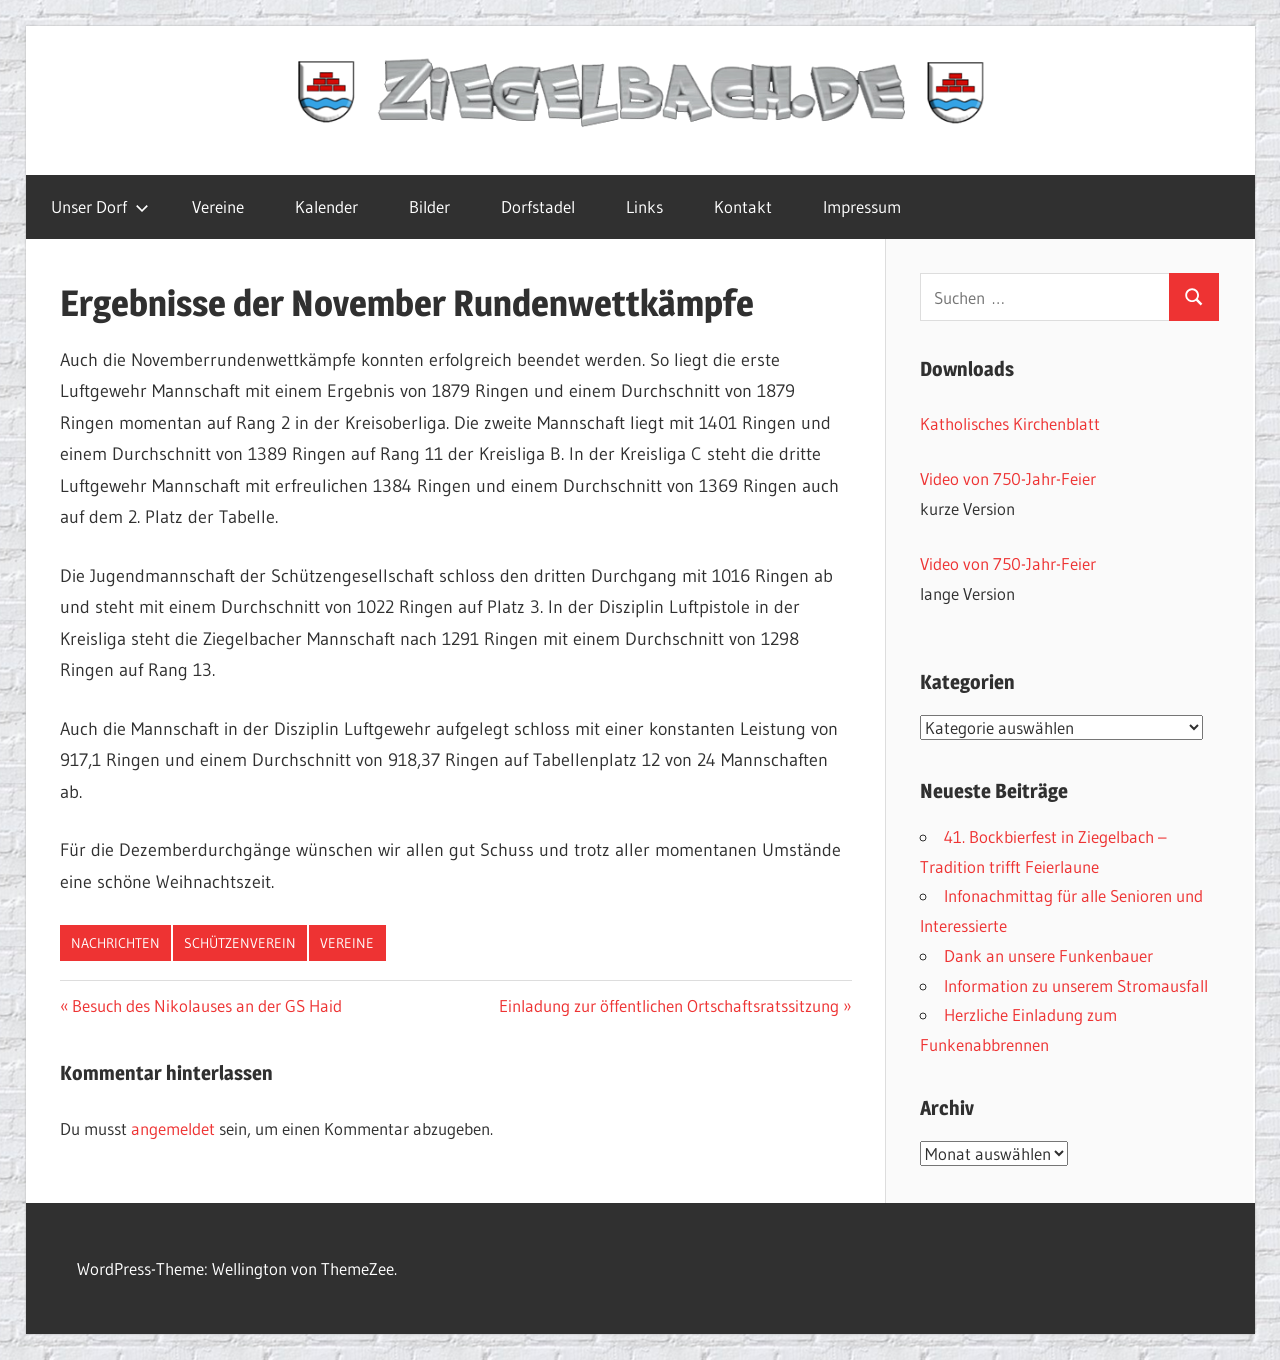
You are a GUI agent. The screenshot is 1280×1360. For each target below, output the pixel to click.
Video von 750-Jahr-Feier (1008, 478)
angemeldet (173, 1128)
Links (644, 206)
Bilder (429, 206)
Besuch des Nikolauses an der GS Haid (206, 1005)
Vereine (218, 206)
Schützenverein (240, 943)
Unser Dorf (100, 206)
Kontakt (743, 206)
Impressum (862, 206)
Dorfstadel (538, 206)
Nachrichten (115, 943)
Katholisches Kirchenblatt (1010, 423)
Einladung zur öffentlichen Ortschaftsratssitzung (669, 1005)
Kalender (326, 206)
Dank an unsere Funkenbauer (1048, 955)
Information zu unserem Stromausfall (1076, 985)
